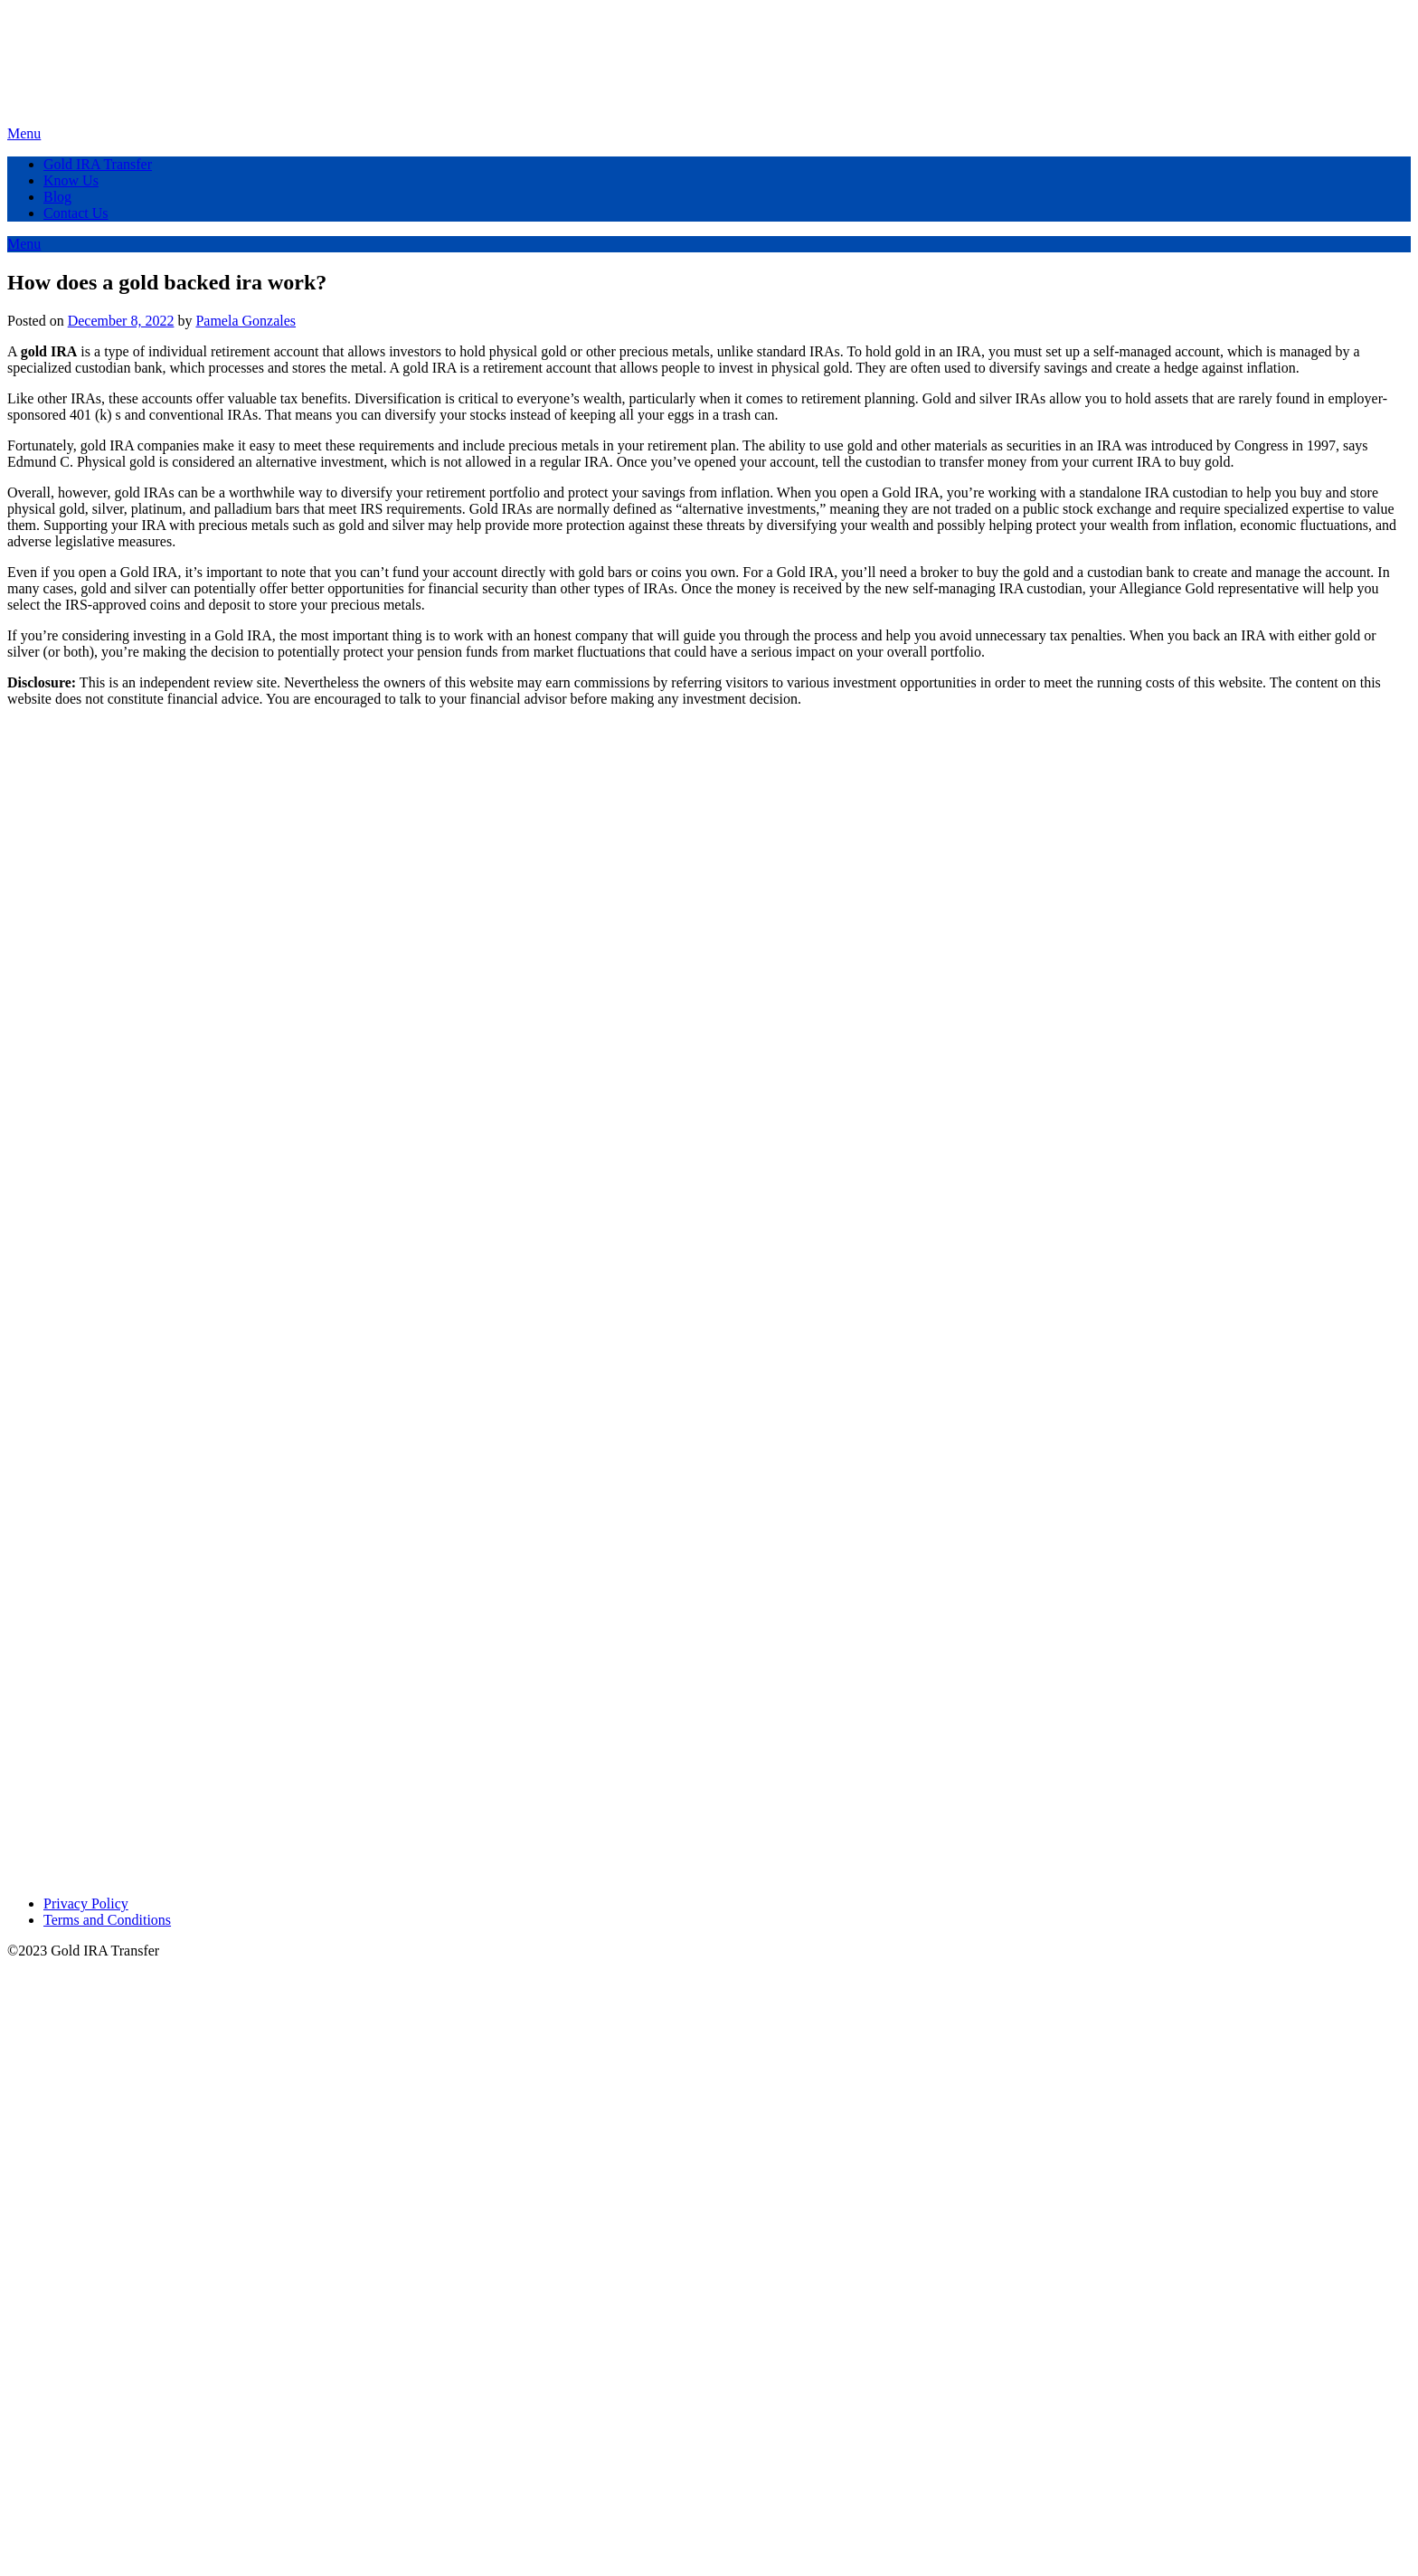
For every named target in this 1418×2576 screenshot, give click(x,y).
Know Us (71, 180)
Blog (57, 196)
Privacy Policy (85, 1903)
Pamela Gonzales (245, 320)
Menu (24, 133)
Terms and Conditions (107, 1919)
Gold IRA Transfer (97, 164)
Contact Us (76, 213)
